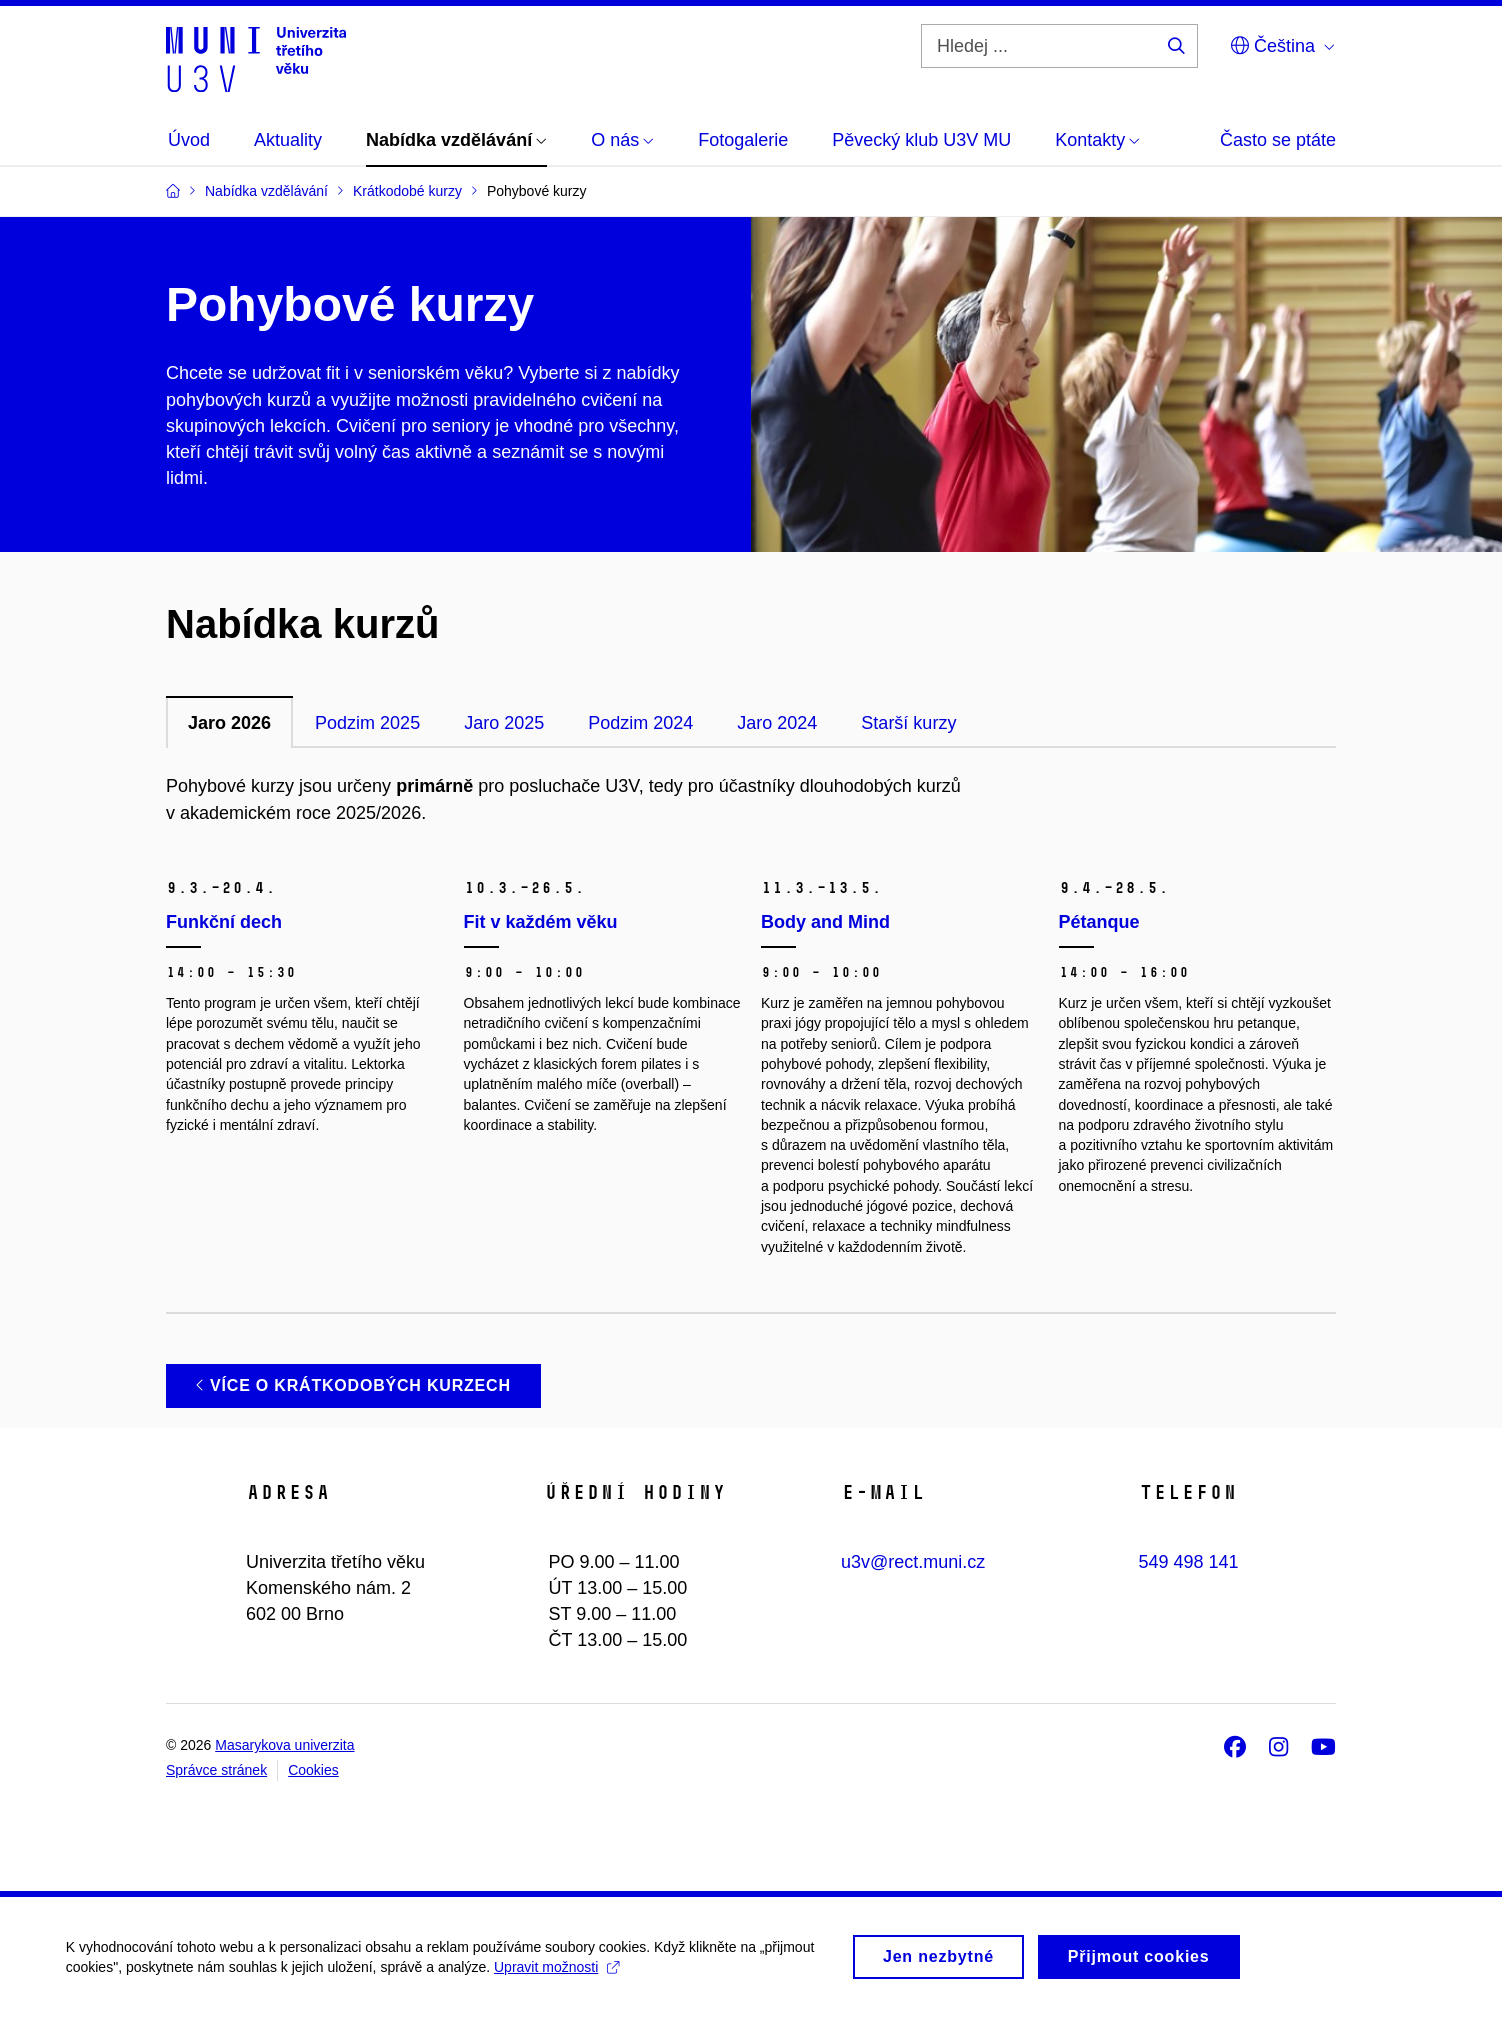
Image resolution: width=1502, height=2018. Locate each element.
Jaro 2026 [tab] (229, 723)
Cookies (313, 1770)
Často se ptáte (1278, 140)
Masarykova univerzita (284, 1745)
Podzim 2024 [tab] (640, 723)
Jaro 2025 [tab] (504, 723)
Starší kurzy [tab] (908, 723)
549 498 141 (1189, 1562)
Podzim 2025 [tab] (367, 723)
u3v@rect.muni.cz (913, 1562)
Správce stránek (216, 1770)
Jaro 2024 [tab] (777, 723)
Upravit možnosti (560, 1974)
